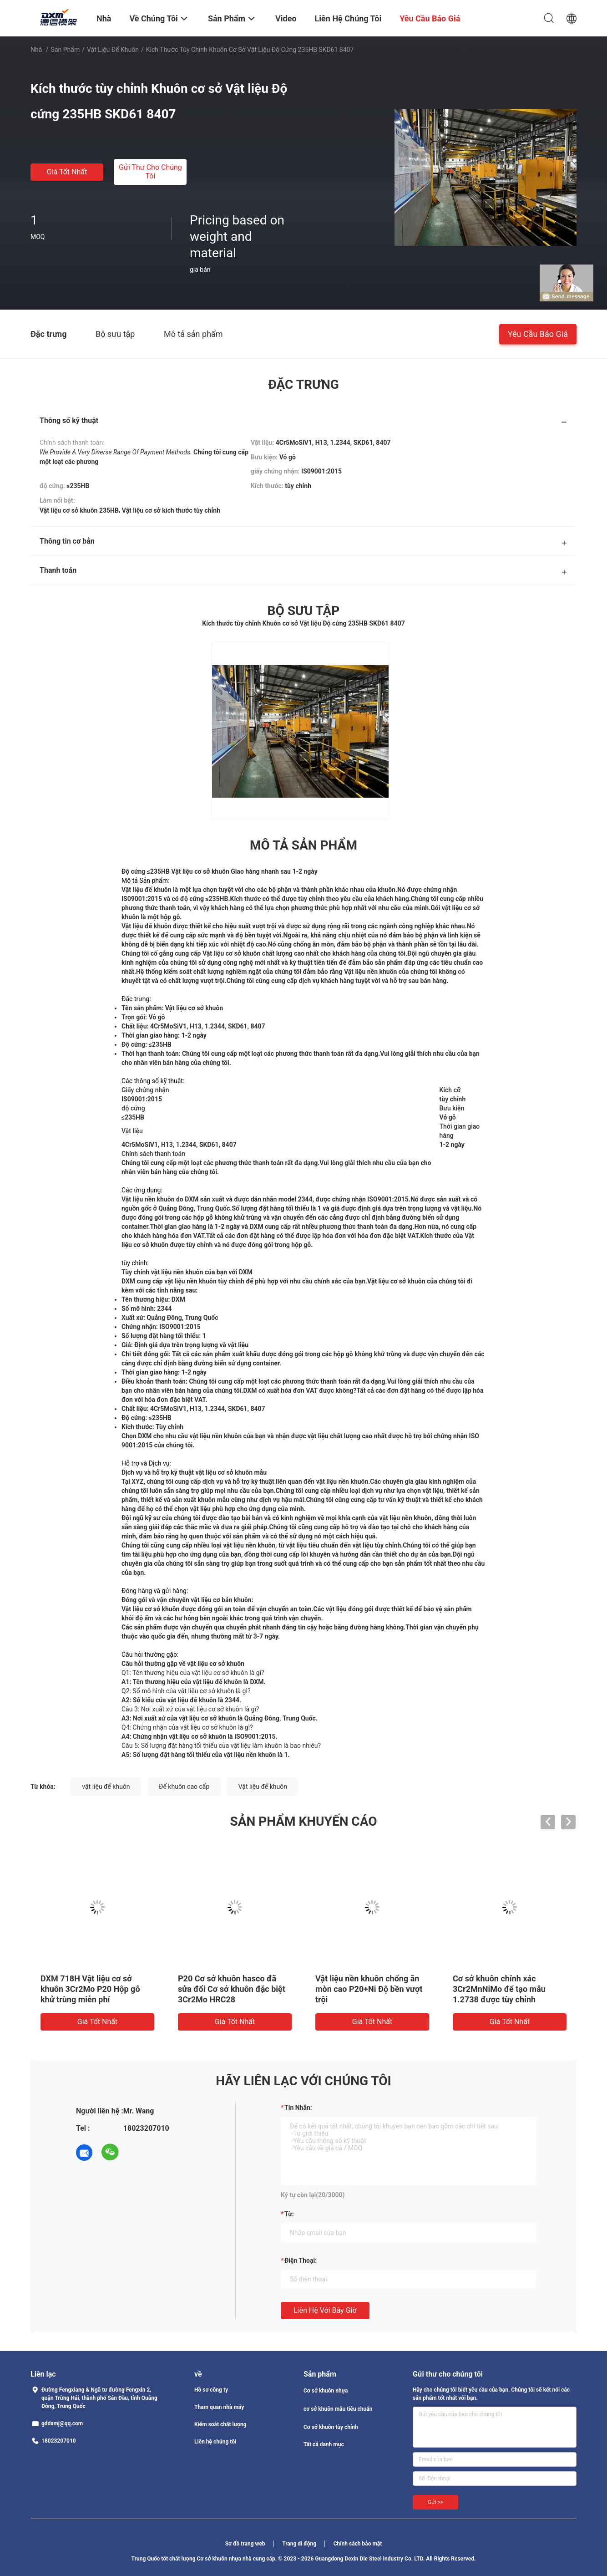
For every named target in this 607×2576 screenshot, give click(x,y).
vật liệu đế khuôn (106, 1786)
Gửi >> (435, 2502)
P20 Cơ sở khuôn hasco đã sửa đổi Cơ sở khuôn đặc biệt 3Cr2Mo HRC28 (231, 1989)
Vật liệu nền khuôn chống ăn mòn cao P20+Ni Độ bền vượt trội (369, 1989)
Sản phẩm (65, 49)
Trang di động (299, 2543)
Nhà (36, 49)
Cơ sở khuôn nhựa (326, 2391)
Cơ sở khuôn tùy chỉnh (331, 2427)
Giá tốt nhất (67, 172)
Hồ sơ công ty (211, 2390)
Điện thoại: (300, 2260)
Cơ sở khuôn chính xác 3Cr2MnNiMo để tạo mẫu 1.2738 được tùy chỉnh (499, 1989)
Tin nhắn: (298, 2107)
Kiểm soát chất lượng (220, 2424)
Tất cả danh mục (324, 2444)
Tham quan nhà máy (219, 2407)
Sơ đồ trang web (245, 2543)
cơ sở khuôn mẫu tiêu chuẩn (338, 2409)
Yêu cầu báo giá (538, 333)
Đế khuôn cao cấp (184, 1786)
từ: (289, 2214)
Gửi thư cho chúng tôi (150, 171)
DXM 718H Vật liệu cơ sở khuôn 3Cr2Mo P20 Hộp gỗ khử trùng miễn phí (90, 1989)
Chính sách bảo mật (358, 2543)
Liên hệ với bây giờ (325, 2310)
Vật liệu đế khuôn (113, 49)
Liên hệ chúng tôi (215, 2442)
